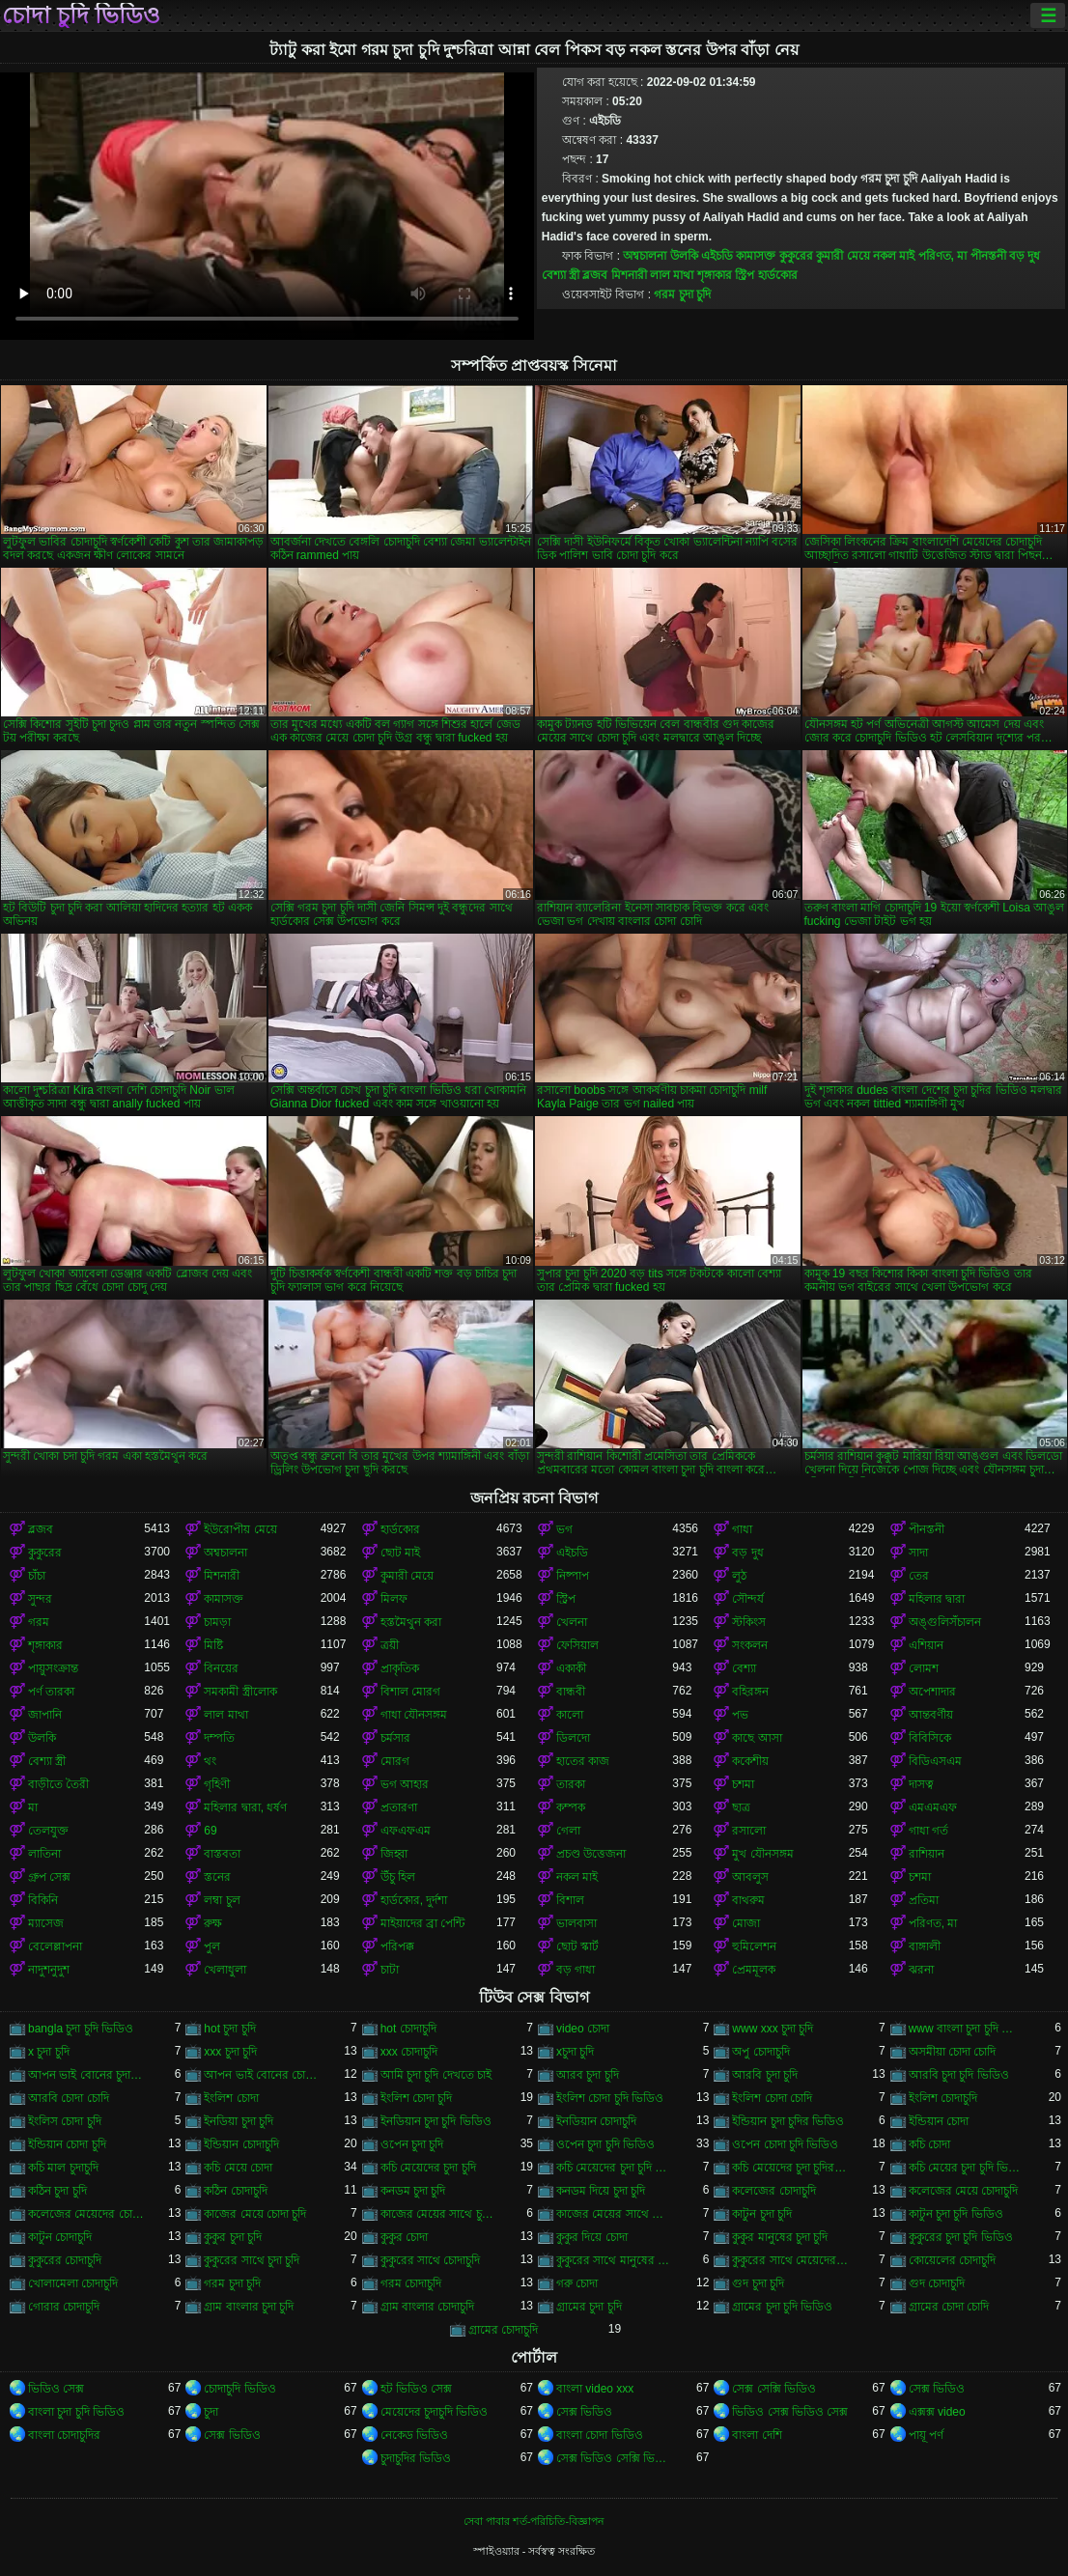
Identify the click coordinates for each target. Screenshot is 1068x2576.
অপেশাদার (932, 1691)
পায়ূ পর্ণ (926, 2435)
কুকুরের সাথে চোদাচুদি (430, 2260)
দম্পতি (219, 1738)
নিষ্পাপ (572, 1575)
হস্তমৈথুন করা (410, 1622)
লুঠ (739, 1575)
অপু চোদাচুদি (760, 2051)
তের (919, 1575)
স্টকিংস (749, 1622)
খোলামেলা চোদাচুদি (73, 2283)
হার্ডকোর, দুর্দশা (414, 1900)
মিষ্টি (213, 1645)
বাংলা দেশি (756, 2435)
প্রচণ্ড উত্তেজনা (591, 1854)
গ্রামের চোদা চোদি (949, 2306)
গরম (38, 1622)
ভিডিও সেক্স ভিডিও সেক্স (790, 2412)
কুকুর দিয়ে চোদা (592, 2237)
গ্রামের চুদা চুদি (589, 2306)
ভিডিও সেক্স (56, 2388)
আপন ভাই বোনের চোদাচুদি (262, 2075)
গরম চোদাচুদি (410, 2283)
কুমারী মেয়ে (842, 256)
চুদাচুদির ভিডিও (415, 2458)
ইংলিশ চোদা (231, 2098)
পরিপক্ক (397, 1946)
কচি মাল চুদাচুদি (63, 2167)
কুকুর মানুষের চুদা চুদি (780, 2237)
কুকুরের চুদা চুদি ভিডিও (961, 2237)
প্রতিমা (924, 1900)
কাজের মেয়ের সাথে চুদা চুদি (438, 2214)
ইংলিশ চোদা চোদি (772, 2098)
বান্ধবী (570, 1691)
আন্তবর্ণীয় (931, 1715)
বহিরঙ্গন (750, 1691)
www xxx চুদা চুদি (772, 2028)
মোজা (746, 1923)
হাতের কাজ (582, 1761)
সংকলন (750, 1645)
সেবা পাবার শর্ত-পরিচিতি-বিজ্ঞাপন (534, 2521)
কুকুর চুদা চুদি (233, 2237)
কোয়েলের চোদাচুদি (952, 2260)
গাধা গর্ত (928, 1830)
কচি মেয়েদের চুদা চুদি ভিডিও (614, 2167)
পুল (212, 1946)
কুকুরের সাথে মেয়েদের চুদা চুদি (790, 2260)
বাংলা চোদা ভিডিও (599, 2435)
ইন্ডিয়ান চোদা (939, 2121)
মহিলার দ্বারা (937, 1599)
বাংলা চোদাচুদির (64, 2435)
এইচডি (717, 256)
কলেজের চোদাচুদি (773, 2191)
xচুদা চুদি (575, 2051)
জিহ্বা (394, 1854)
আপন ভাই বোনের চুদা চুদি (86, 2075)
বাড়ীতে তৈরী (58, 1784)
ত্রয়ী (389, 1645)
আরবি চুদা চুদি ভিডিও (959, 2075)
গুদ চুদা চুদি (758, 2283)
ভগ (564, 1529)
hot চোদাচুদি (408, 2028)
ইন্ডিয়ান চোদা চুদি (67, 2144)
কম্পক (570, 1807)
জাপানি (45, 1715)
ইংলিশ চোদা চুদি (416, 2098)
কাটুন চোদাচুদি (60, 2237)
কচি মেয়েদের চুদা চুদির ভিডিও (790, 2167)
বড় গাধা (575, 1969)
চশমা (743, 1784)
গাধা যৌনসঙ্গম (413, 1715)
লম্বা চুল (221, 1900)
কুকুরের (796, 256)
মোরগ (394, 1761)
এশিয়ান (926, 1645)
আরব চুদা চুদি (587, 2075)
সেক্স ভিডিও (937, 2388)
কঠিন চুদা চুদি (57, 2191)
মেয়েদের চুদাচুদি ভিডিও (434, 2412)
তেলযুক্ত (48, 1830)
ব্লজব (594, 275)
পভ (740, 1715)
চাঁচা (36, 1575)
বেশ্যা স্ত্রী (560, 275)
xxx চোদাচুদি (408, 2051)
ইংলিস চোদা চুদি (64, 2121)
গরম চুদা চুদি (682, 294)
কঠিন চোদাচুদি (235, 2191)
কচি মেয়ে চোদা (238, 2167)
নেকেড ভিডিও (414, 2435)
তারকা (570, 1784)
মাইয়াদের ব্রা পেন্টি (422, 1923)
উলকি (684, 256)
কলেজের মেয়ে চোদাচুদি (964, 2191)
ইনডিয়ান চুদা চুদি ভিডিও (436, 2121)
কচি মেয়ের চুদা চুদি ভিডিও (967, 2167)
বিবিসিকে (930, 1738)
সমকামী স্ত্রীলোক (240, 1691)
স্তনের (217, 1877)
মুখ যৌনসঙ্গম (762, 1854)
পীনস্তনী (988, 256)
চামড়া (217, 1622)
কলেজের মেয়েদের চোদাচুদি (86, 2214)
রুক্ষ (213, 1923)
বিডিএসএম (935, 1761)
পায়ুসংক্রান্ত (53, 1668)
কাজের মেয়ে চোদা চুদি (255, 2214)
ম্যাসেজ (46, 1923)
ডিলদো (573, 1738)
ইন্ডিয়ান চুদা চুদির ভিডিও (788, 2121)
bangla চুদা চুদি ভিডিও (80, 2028)
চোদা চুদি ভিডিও (81, 15)
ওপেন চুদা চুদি (412, 2144)
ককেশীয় (750, 1761)
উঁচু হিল (397, 1877)
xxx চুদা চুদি (230, 2051)
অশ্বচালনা (644, 256)
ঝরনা (921, 1969)
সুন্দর (40, 1599)
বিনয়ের (221, 1668)
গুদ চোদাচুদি (937, 2283)
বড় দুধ (1024, 256)
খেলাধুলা (225, 1969)
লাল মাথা (671, 275)
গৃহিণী (217, 1784)
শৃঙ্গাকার (714, 275)
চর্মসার (395, 1738)
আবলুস (750, 1877)
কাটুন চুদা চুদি (762, 2214)
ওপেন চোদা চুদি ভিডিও (785, 2144)
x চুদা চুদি (49, 2051)
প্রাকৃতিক (399, 1668)
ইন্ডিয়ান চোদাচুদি (241, 2144)
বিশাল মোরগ (410, 1691)
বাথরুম (748, 1900)
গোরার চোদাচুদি (63, 2306)
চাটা (389, 1969)
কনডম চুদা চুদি (413, 2191)
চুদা (211, 2412)
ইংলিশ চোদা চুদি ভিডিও (609, 2098)
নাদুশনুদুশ (49, 1969)
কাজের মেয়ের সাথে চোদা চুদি (614, 2214)
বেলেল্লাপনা (55, 1946)
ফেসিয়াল (577, 1645)
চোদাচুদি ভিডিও (239, 2388)
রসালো (749, 1830)
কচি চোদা (929, 2144)
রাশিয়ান (926, 1854)
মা (33, 1807)
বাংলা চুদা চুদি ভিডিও (76, 2412)
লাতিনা (44, 1854)
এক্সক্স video (937, 2412)
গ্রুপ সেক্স (49, 1877)
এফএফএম (405, 1830)
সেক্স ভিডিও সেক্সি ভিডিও (614, 2458)
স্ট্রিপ (744, 275)
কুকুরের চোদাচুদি (64, 2260)
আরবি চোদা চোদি (68, 2098)
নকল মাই (893, 256)
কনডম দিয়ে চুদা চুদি (600, 2191)
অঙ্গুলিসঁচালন (945, 1622)
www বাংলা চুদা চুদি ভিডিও (967, 2028)
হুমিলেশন (754, 1946)
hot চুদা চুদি (229, 2028)
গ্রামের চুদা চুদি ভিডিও (782, 2306)
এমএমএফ (933, 1807)
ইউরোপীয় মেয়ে (240, 1529)
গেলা (568, 1830)
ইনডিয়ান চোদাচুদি (596, 2121)
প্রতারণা (398, 1807)
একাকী (571, 1668)
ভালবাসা (576, 1923)
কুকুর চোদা (404, 2237)
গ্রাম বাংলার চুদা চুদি (249, 2306)
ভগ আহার (404, 1784)
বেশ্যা (744, 1668)
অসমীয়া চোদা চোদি (953, 2051)
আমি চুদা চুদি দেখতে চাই (436, 2075)
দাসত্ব (921, 1784)
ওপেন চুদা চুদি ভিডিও (605, 2144)
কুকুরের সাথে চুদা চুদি (251, 2260)
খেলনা (571, 1622)
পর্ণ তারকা (51, 1691)
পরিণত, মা (943, 256)
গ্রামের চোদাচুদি (503, 2330)
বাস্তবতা (222, 1854)
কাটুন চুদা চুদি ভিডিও (956, 2214)
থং (210, 1761)
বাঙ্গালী (925, 1946)
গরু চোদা (577, 2283)
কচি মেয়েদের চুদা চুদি (428, 2167)
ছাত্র (741, 1807)
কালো (569, 1715)
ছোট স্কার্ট (577, 1946)
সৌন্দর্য (748, 1599)
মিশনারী (629, 275)
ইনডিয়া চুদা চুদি (238, 2121)
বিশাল (570, 1900)
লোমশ (924, 1668)
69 (210, 1830)
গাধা (742, 1529)
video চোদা (582, 2028)
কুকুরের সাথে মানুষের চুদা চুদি (614, 2260)
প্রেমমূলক (753, 1969)
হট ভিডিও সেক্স (416, 2388)
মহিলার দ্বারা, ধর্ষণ (245, 1807)
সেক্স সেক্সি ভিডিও (774, 2388)
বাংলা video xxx (594, 2388)
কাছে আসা (756, 1738)
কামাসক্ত (755, 256)
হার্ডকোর (778, 275)
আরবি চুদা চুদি (765, 2075)
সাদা (918, 1552)
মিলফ (394, 1599)
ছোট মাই (400, 1552)
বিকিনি (43, 1900)
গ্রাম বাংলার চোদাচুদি (427, 2306)
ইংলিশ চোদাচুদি (943, 2098)
